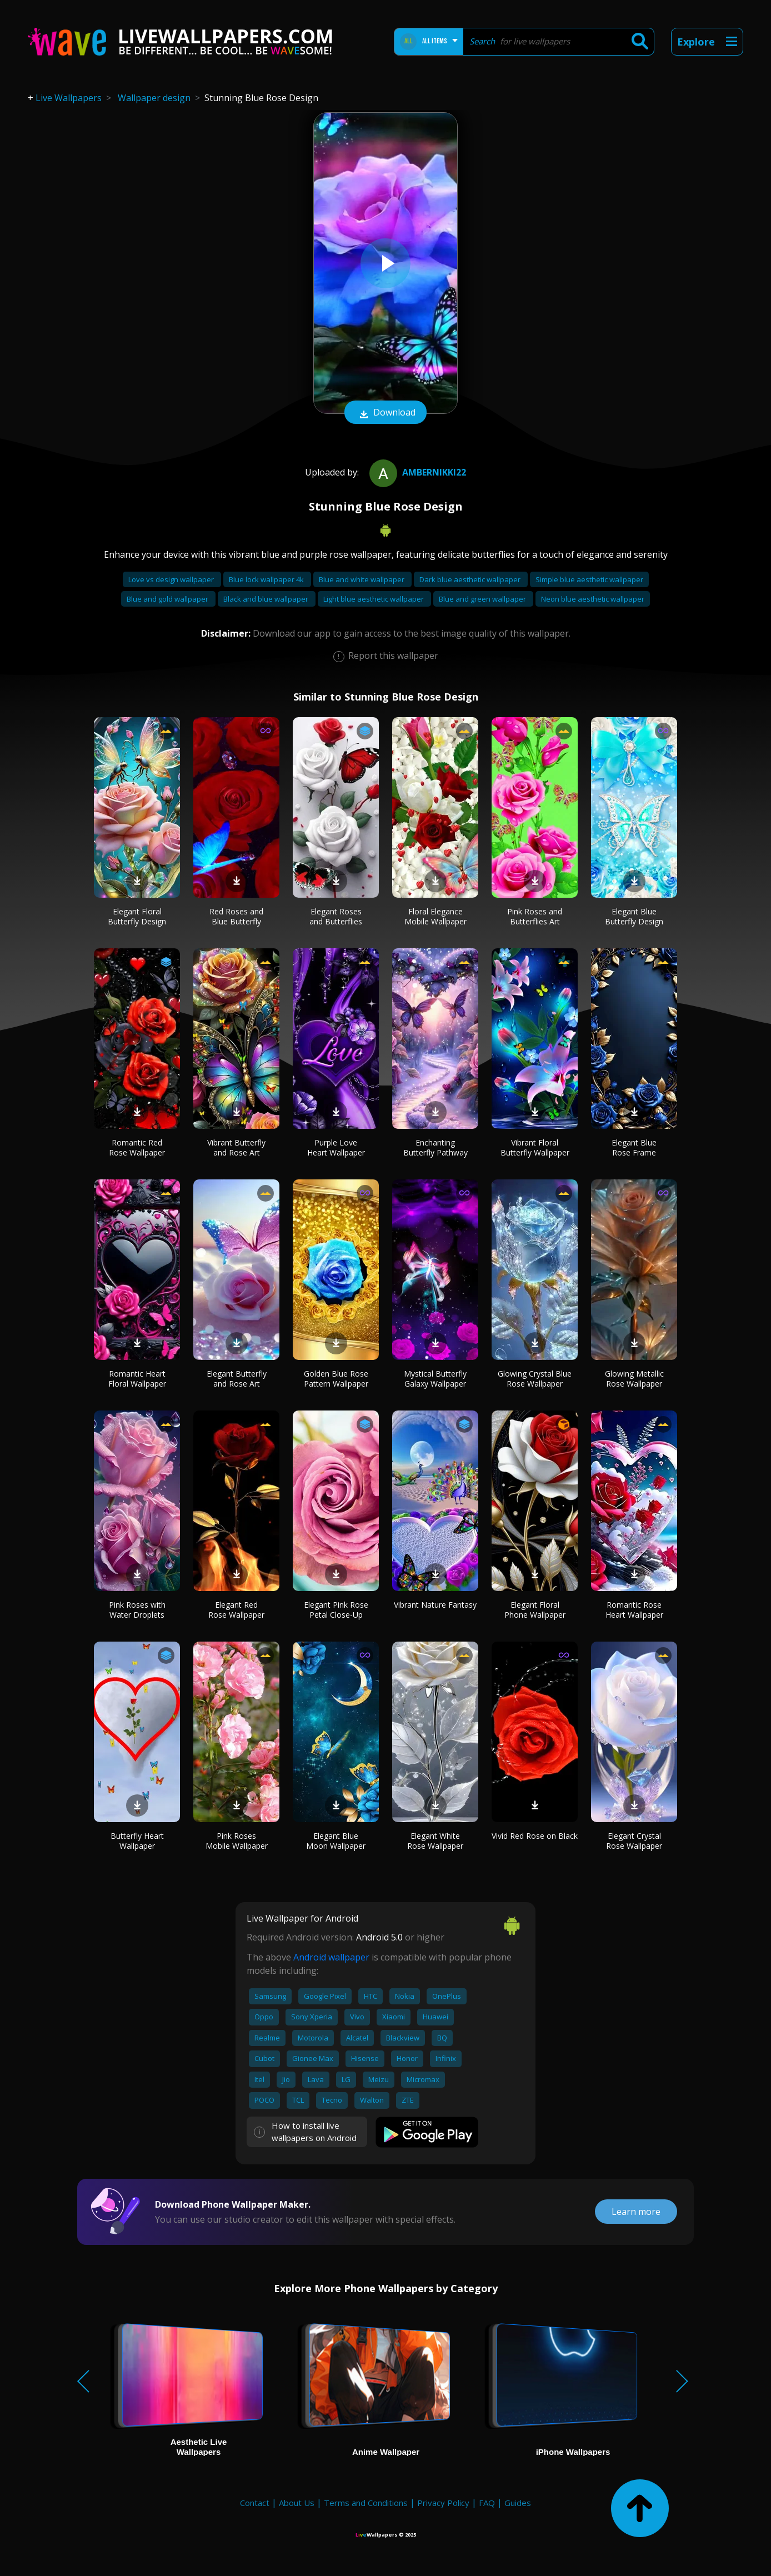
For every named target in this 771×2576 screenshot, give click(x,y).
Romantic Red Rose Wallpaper (137, 1147)
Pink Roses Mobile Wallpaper (237, 1840)
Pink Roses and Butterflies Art (534, 916)
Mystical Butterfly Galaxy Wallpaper (435, 1378)
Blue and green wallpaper (483, 599)
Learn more (636, 2211)
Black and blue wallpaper (266, 599)
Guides (517, 2502)
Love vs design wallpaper (172, 579)
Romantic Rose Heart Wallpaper (634, 1609)
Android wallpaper (331, 1957)
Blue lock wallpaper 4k (267, 579)
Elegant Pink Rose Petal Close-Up (336, 1609)
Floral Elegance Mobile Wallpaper (435, 916)
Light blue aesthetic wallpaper (374, 599)
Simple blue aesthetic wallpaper (589, 579)
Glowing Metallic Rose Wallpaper (634, 1378)
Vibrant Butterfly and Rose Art (236, 1147)
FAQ (487, 2502)
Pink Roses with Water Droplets (137, 1609)
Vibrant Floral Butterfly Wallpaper (534, 1147)
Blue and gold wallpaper (168, 599)
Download (385, 413)
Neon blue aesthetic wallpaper (592, 599)
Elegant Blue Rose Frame (634, 1147)
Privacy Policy (443, 2502)
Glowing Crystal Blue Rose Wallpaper (535, 1378)
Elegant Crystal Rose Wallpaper (634, 1840)
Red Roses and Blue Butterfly (236, 916)
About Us (296, 2502)
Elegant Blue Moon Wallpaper (336, 1840)
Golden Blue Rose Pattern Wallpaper (336, 1378)
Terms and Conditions (366, 2502)
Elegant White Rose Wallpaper (435, 1840)
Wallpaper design (154, 98)
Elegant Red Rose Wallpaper (236, 1609)
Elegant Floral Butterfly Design (137, 916)
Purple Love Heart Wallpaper (336, 1147)
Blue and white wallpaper (362, 579)
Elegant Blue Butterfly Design (634, 916)
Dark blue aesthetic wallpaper (470, 579)
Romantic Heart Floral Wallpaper (137, 1378)
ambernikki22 (416, 472)
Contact (254, 2502)
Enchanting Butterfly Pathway (435, 1147)
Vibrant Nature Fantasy (435, 1604)
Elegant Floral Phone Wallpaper (534, 1609)
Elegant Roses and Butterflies (335, 916)
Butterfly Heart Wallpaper (137, 1840)
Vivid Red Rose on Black (535, 1835)
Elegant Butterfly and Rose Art (237, 1378)
